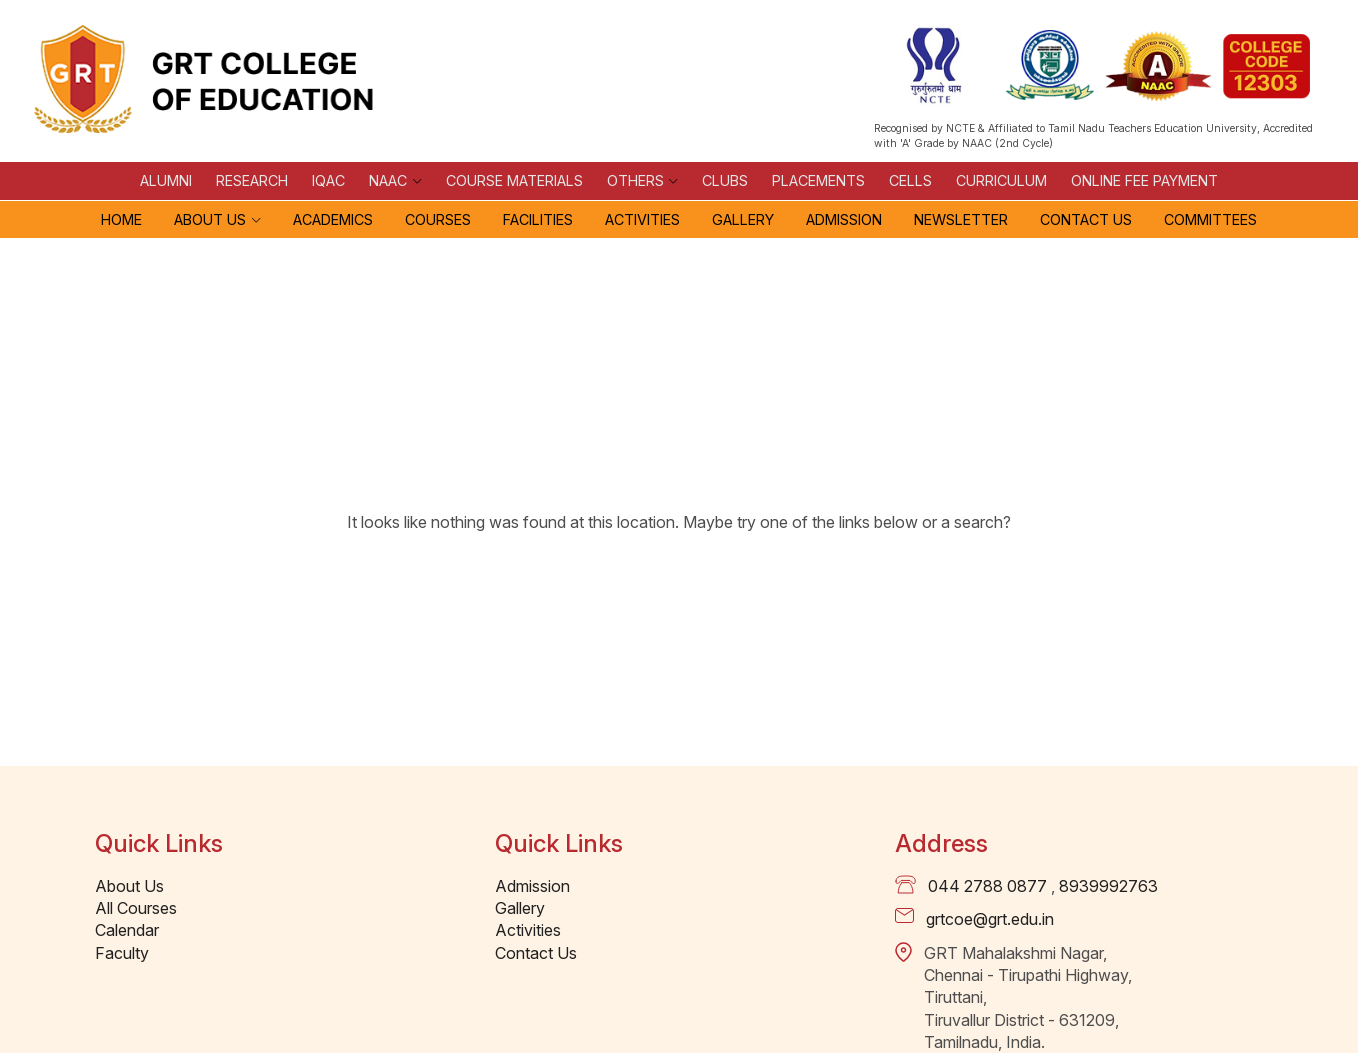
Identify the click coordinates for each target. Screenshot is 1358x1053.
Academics (333, 219)
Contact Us (1086, 219)
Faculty (122, 953)
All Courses (136, 908)
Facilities (538, 219)
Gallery (743, 219)
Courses (438, 219)
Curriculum (1001, 180)
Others (635, 180)
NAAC (388, 180)
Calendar (127, 930)
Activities (642, 219)
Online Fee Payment (1144, 180)
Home (121, 219)
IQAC (328, 180)
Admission (844, 219)
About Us (210, 219)
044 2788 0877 (987, 886)
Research (252, 180)
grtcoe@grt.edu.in (990, 919)
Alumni (166, 180)
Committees (1210, 219)
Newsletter (961, 219)
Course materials (514, 180)
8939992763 (1108, 886)
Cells (910, 180)
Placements (818, 180)
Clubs (725, 180)
